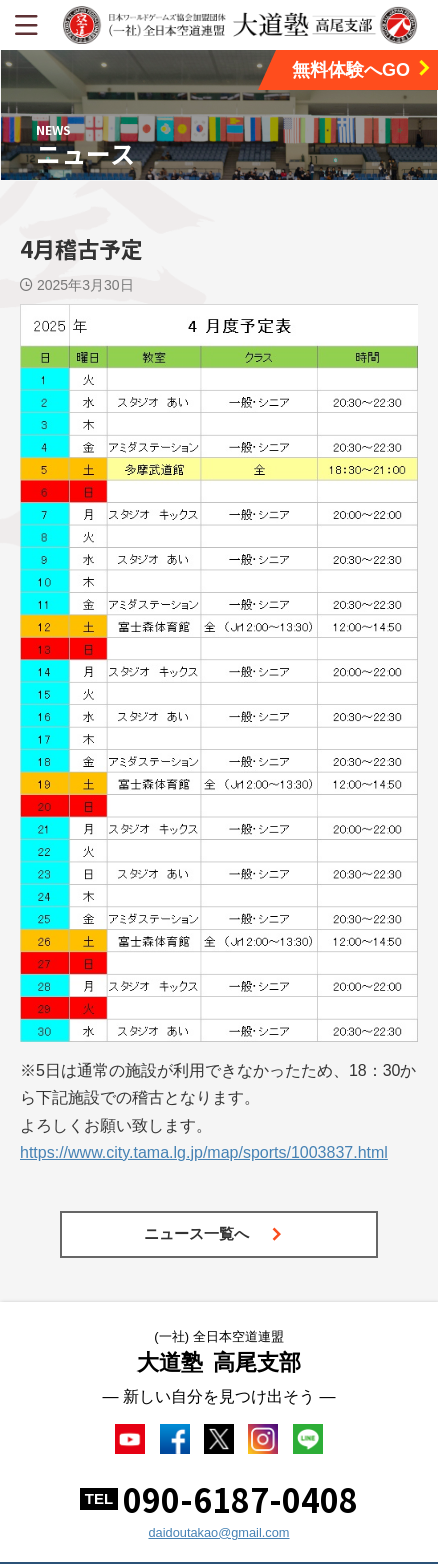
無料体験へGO (362, 69)
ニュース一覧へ (214, 1233)
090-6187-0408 (240, 1499)
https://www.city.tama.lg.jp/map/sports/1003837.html (204, 1152)
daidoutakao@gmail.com (218, 1532)
